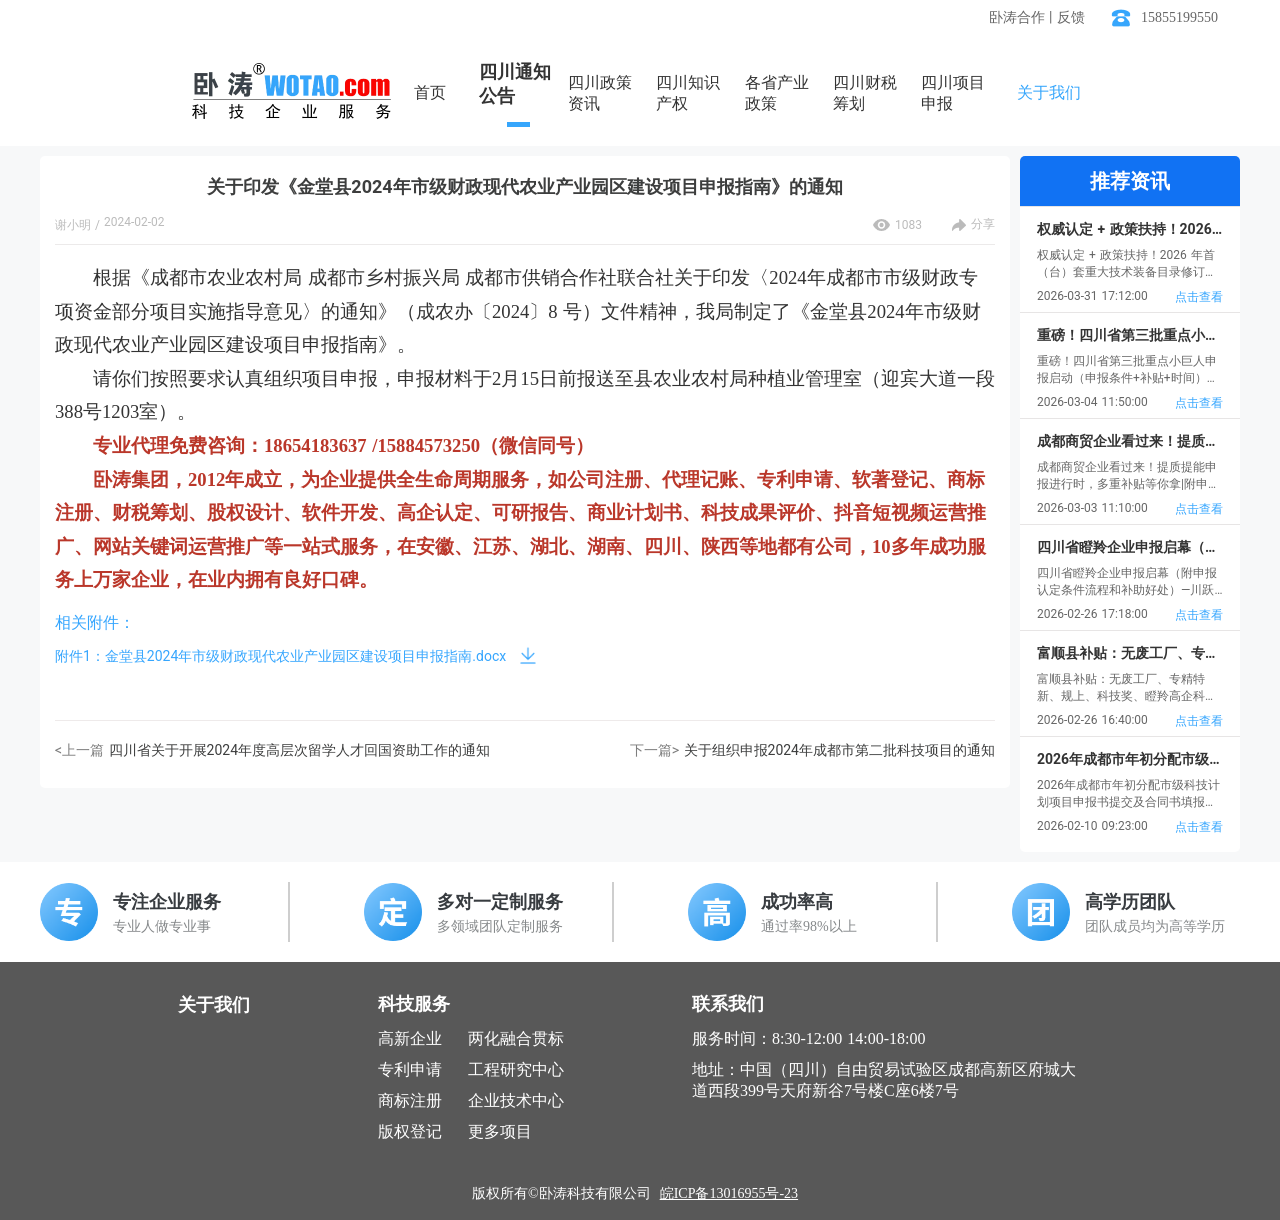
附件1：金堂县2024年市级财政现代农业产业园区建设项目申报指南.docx (280, 656)
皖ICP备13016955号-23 (729, 1193)
